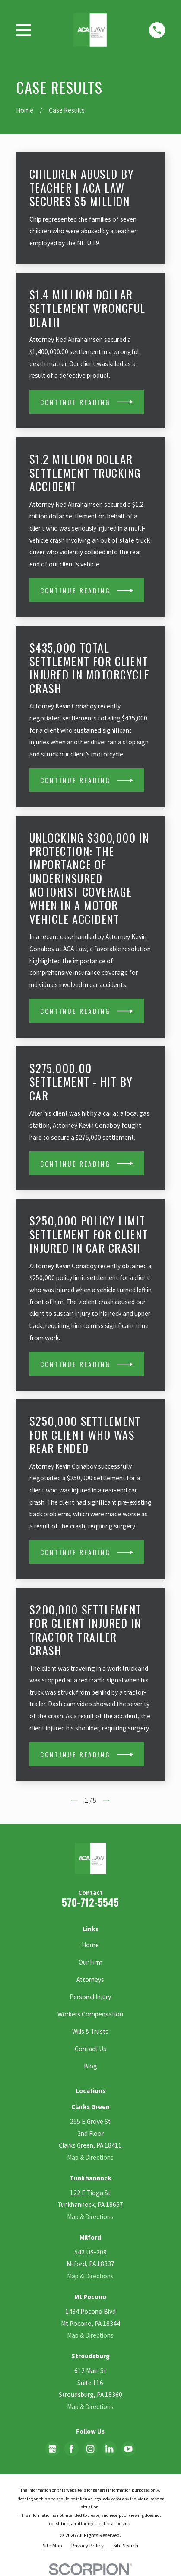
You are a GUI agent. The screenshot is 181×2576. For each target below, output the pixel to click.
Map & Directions (90, 2157)
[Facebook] (71, 2449)
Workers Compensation (90, 2014)
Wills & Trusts (90, 2031)
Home (90, 1945)
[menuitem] (52, 2545)
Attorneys (90, 1979)
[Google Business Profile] (52, 2449)
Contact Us (90, 2049)
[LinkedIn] (109, 2449)
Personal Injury (90, 1997)
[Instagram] (90, 2449)
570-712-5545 (90, 1902)
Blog (90, 2066)
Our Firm (90, 1962)
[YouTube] (128, 2449)
